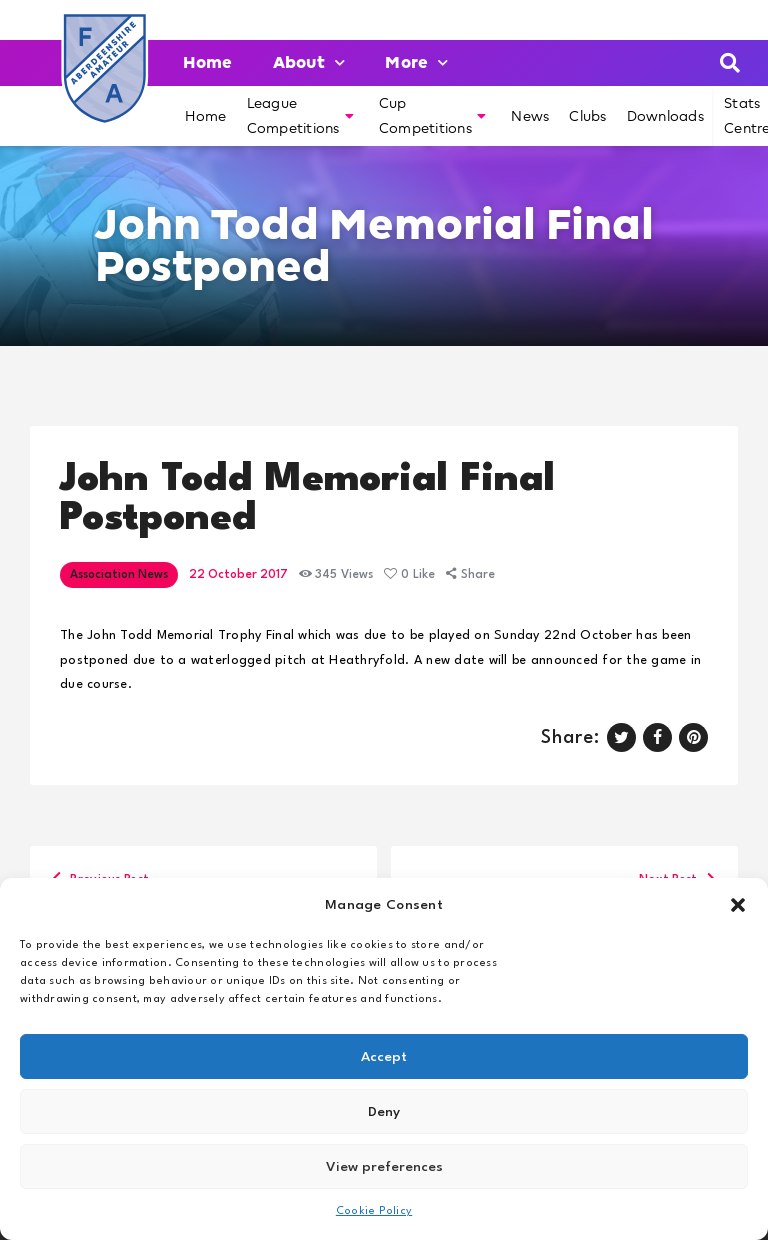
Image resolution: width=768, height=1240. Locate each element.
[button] (738, 905)
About (309, 62)
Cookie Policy (374, 1211)
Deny (384, 1112)
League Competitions (300, 115)
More (416, 62)
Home (208, 62)
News (530, 116)
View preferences (384, 1167)
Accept (384, 1057)
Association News (119, 575)
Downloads (665, 116)
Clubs (587, 116)
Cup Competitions (432, 115)
